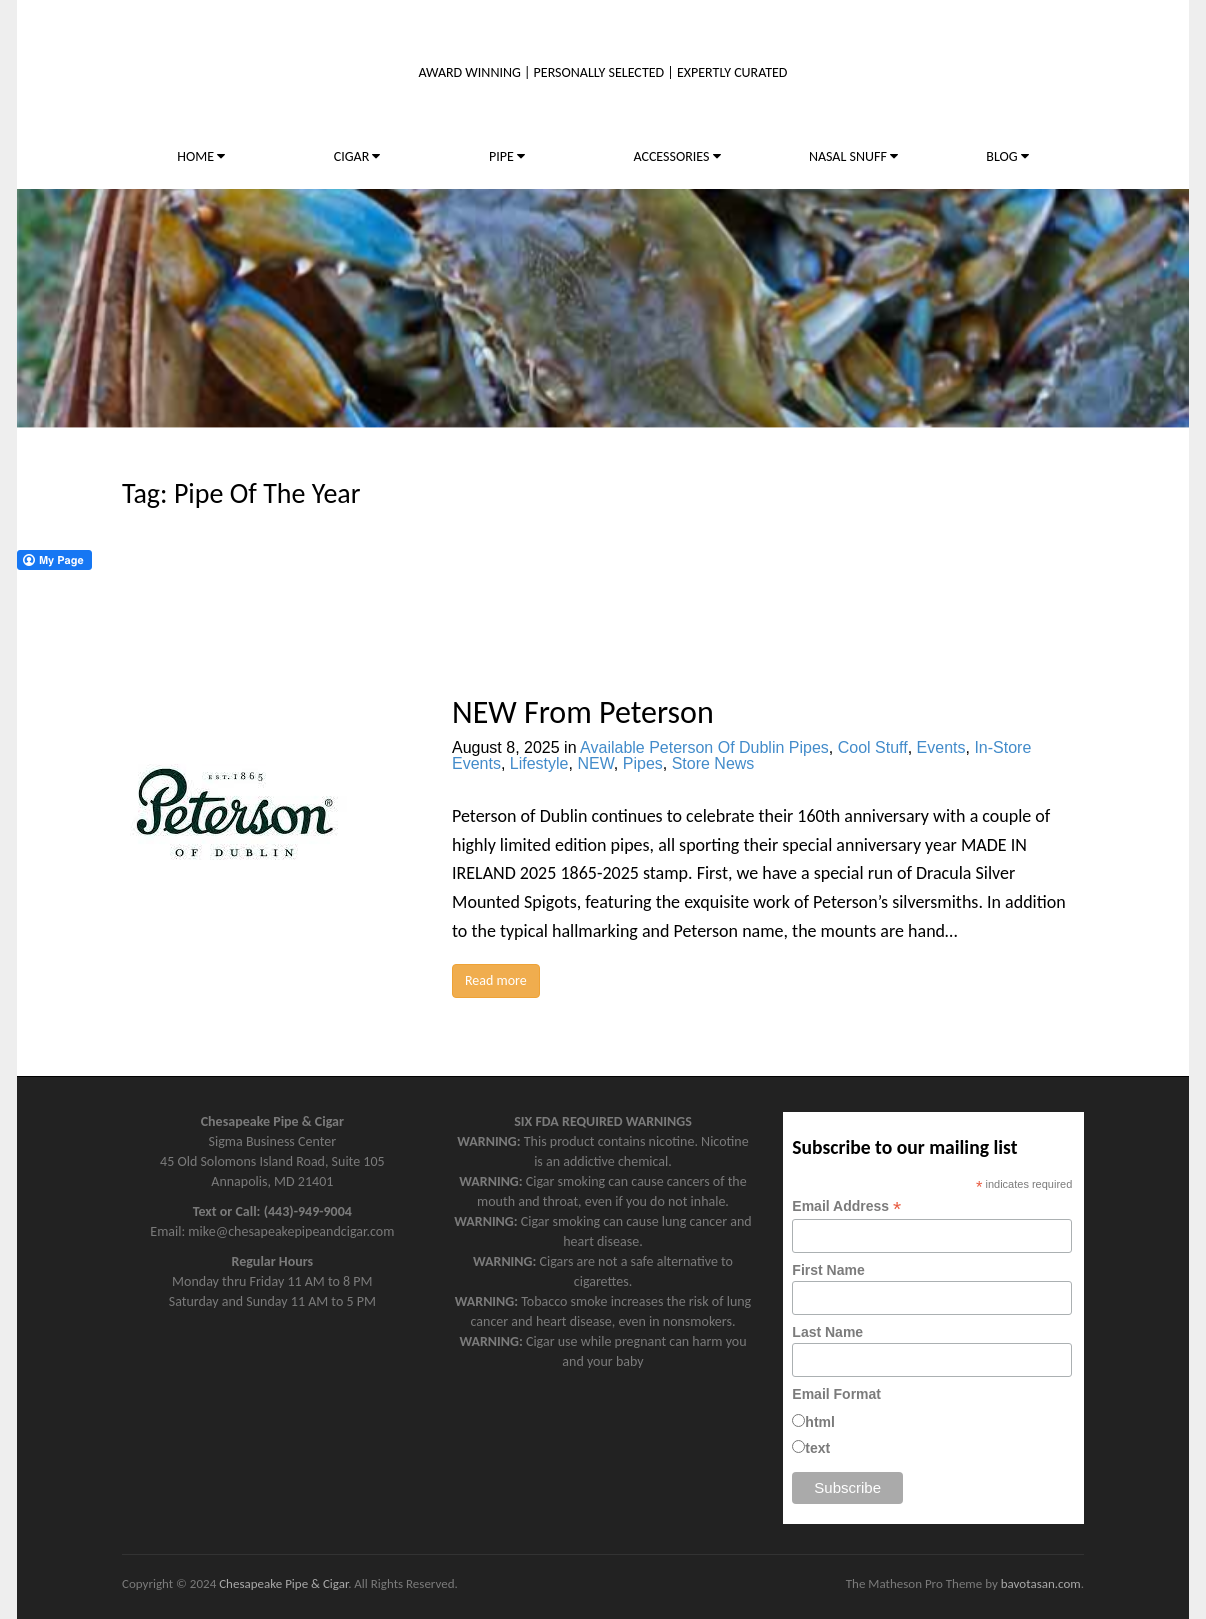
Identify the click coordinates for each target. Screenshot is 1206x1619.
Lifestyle (539, 763)
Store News (713, 763)
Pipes (643, 763)
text (817, 1448)
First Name (828, 1270)
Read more (496, 980)
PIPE (507, 156)
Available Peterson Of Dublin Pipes (704, 747)
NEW (595, 763)
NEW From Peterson (583, 712)
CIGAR (357, 156)
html (820, 1422)
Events (941, 747)
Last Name (827, 1332)
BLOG (1007, 156)
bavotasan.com (1041, 1583)
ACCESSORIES (676, 156)
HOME (201, 156)
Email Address (846, 1206)
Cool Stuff (873, 747)
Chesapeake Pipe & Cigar (283, 1583)
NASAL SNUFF (853, 156)
